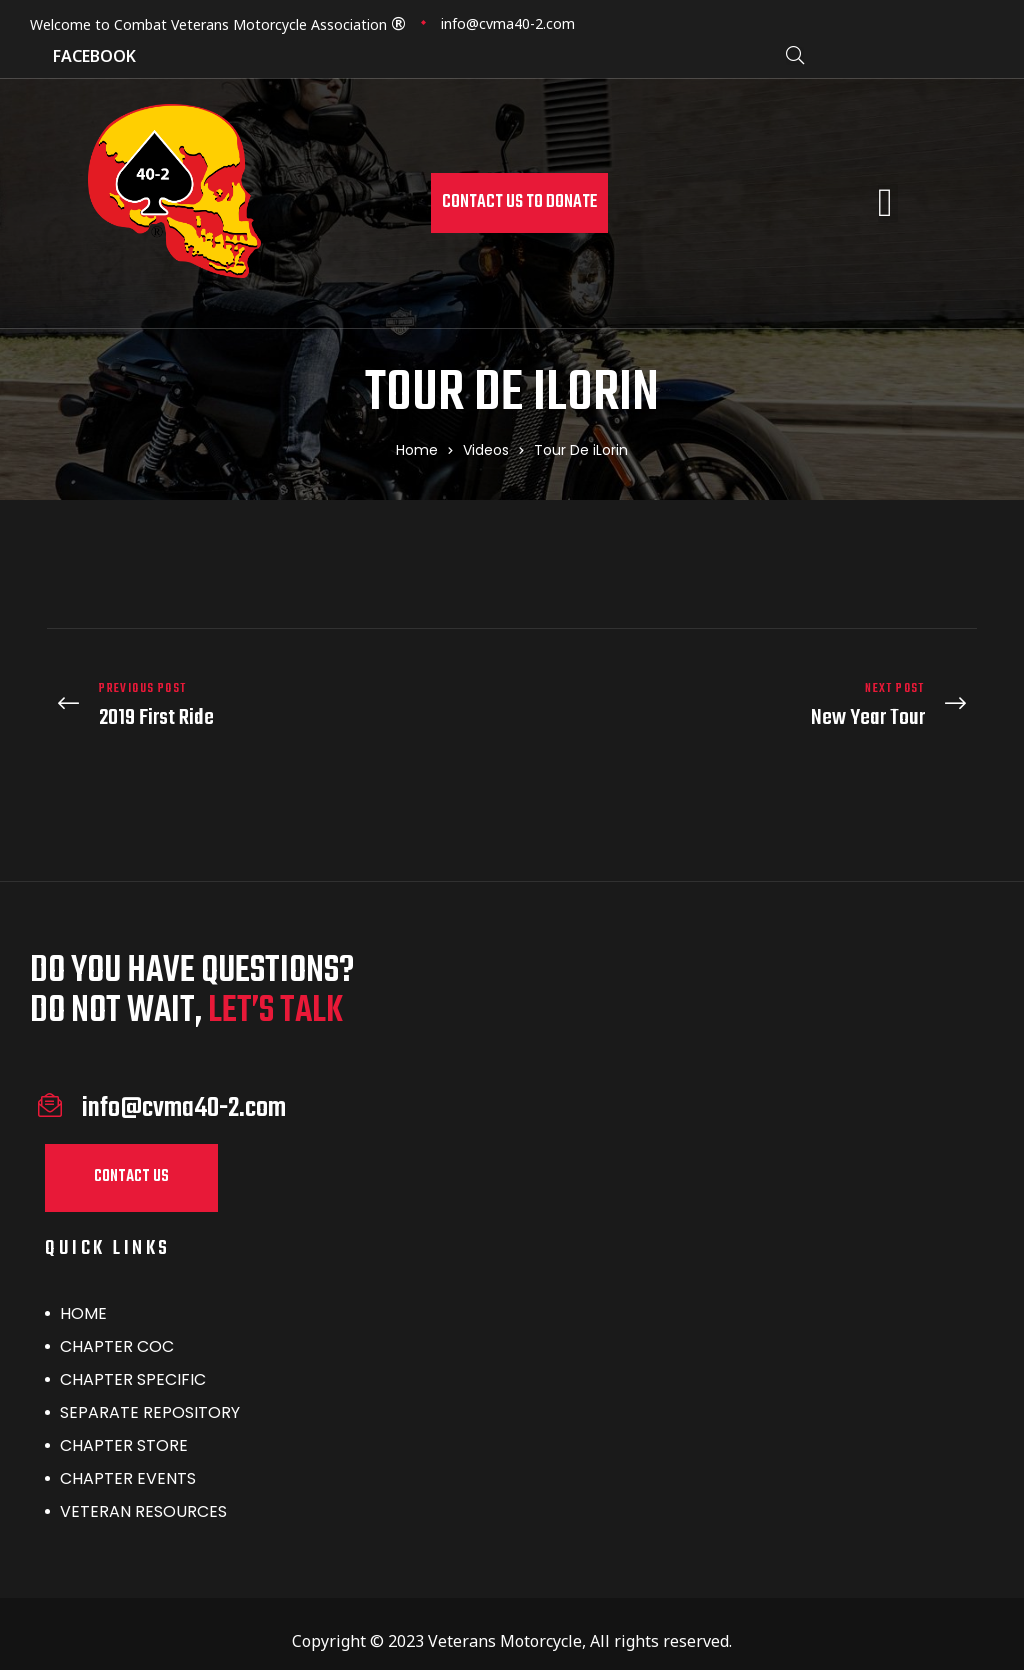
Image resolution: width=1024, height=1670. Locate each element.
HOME (83, 1298)
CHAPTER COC (117, 1331)
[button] (519, 203)
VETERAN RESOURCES (143, 1496)
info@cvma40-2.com (508, 23)
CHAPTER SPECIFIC (133, 1364)
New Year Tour (749, 698)
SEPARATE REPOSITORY (150, 1397)
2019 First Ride (274, 698)
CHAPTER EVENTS (128, 1463)
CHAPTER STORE (124, 1430)
